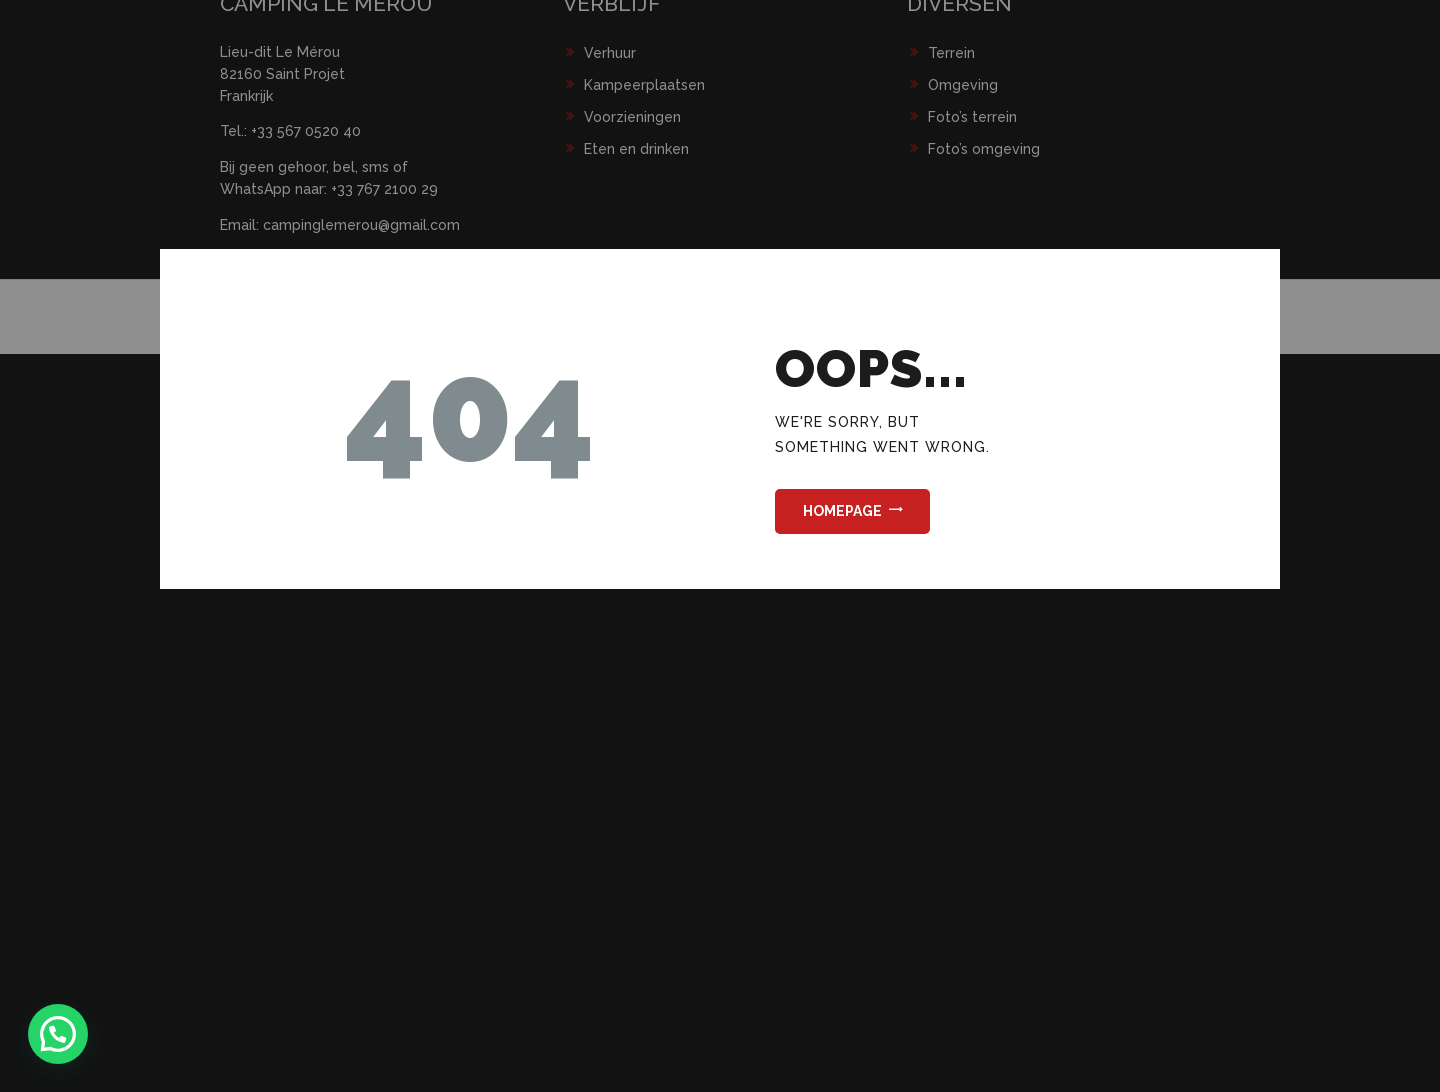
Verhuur (610, 53)
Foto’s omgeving (984, 149)
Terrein (951, 53)
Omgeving (963, 85)
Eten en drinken (636, 149)
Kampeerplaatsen (644, 85)
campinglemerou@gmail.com (361, 225)
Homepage (842, 511)
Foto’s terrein (972, 117)
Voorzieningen (632, 117)
